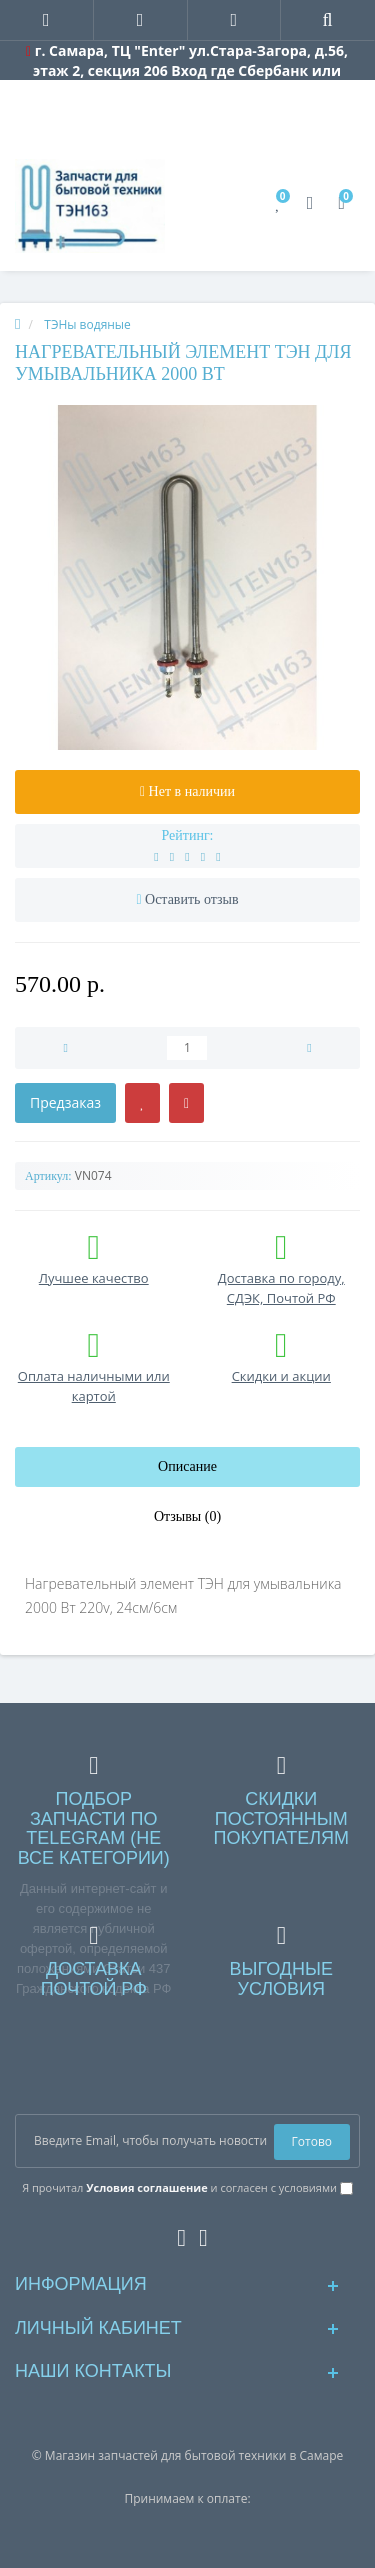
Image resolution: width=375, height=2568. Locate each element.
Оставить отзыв (192, 899)
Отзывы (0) (187, 1516)
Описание (187, 1466)
